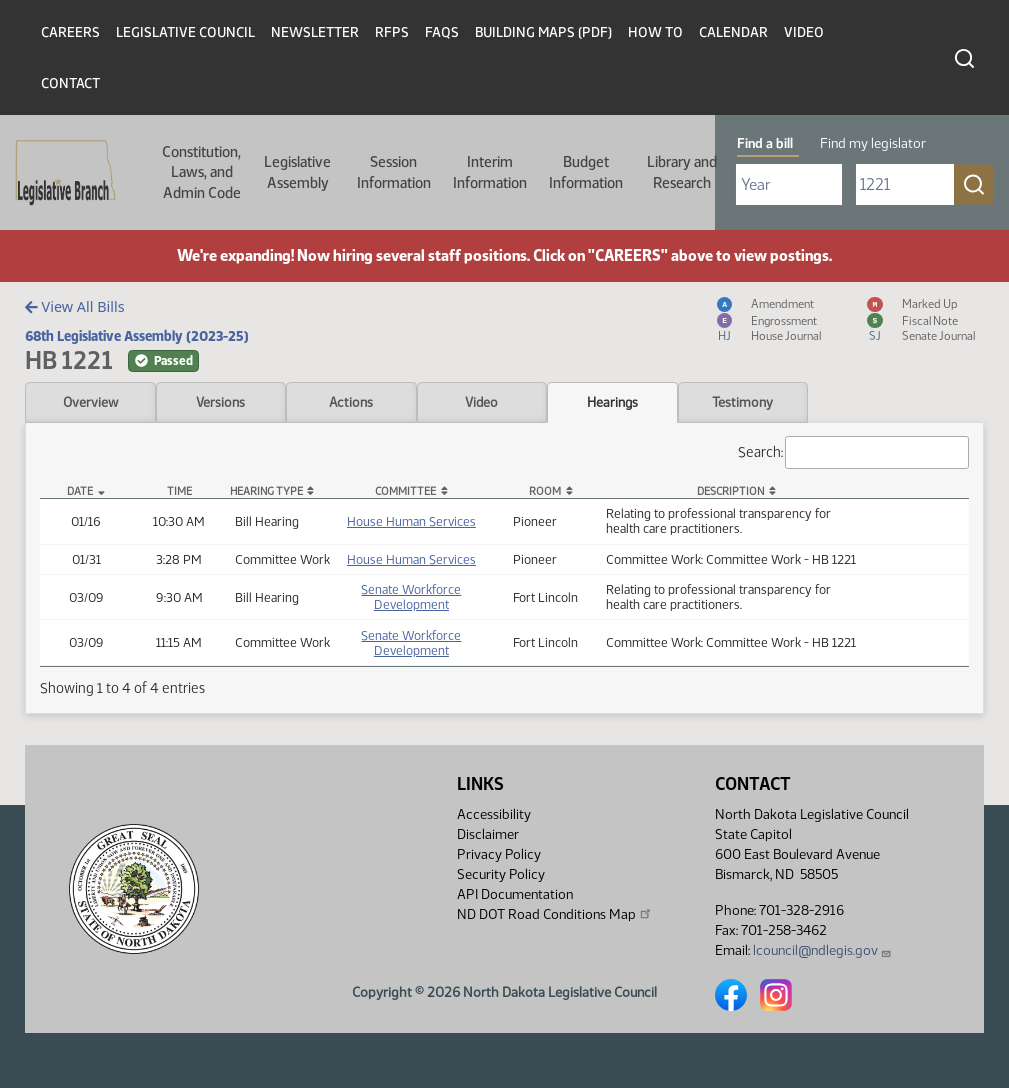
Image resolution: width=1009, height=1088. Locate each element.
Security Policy (501, 874)
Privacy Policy (499, 854)
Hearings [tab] (612, 402)
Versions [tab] (220, 402)
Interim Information (490, 172)
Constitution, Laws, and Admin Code (201, 172)
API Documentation (515, 894)
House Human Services (411, 521)
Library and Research (682, 172)
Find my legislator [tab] (873, 143)
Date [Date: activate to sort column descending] (80, 491)
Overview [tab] (90, 402)
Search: (854, 452)
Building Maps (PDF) (543, 32)
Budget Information (586, 172)
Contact (70, 83)
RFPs (392, 32)
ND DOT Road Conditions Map (555, 914)
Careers (70, 32)
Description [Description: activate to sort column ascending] (730, 491)
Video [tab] (481, 402)
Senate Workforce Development (411, 597)
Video (804, 32)
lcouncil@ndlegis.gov (822, 950)
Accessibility (494, 814)
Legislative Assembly (297, 172)
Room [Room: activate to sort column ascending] (545, 491)
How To (655, 32)
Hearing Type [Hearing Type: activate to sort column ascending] (266, 491)
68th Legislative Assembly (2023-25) (137, 336)
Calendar (733, 32)
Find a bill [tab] (765, 143)
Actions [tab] (351, 402)
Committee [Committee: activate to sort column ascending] (405, 491)
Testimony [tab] (742, 402)
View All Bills (74, 306)
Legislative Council (185, 32)
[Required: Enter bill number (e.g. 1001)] (905, 184)
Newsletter (315, 32)
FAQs (442, 32)
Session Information (394, 172)
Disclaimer (488, 834)
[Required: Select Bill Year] (789, 184)
